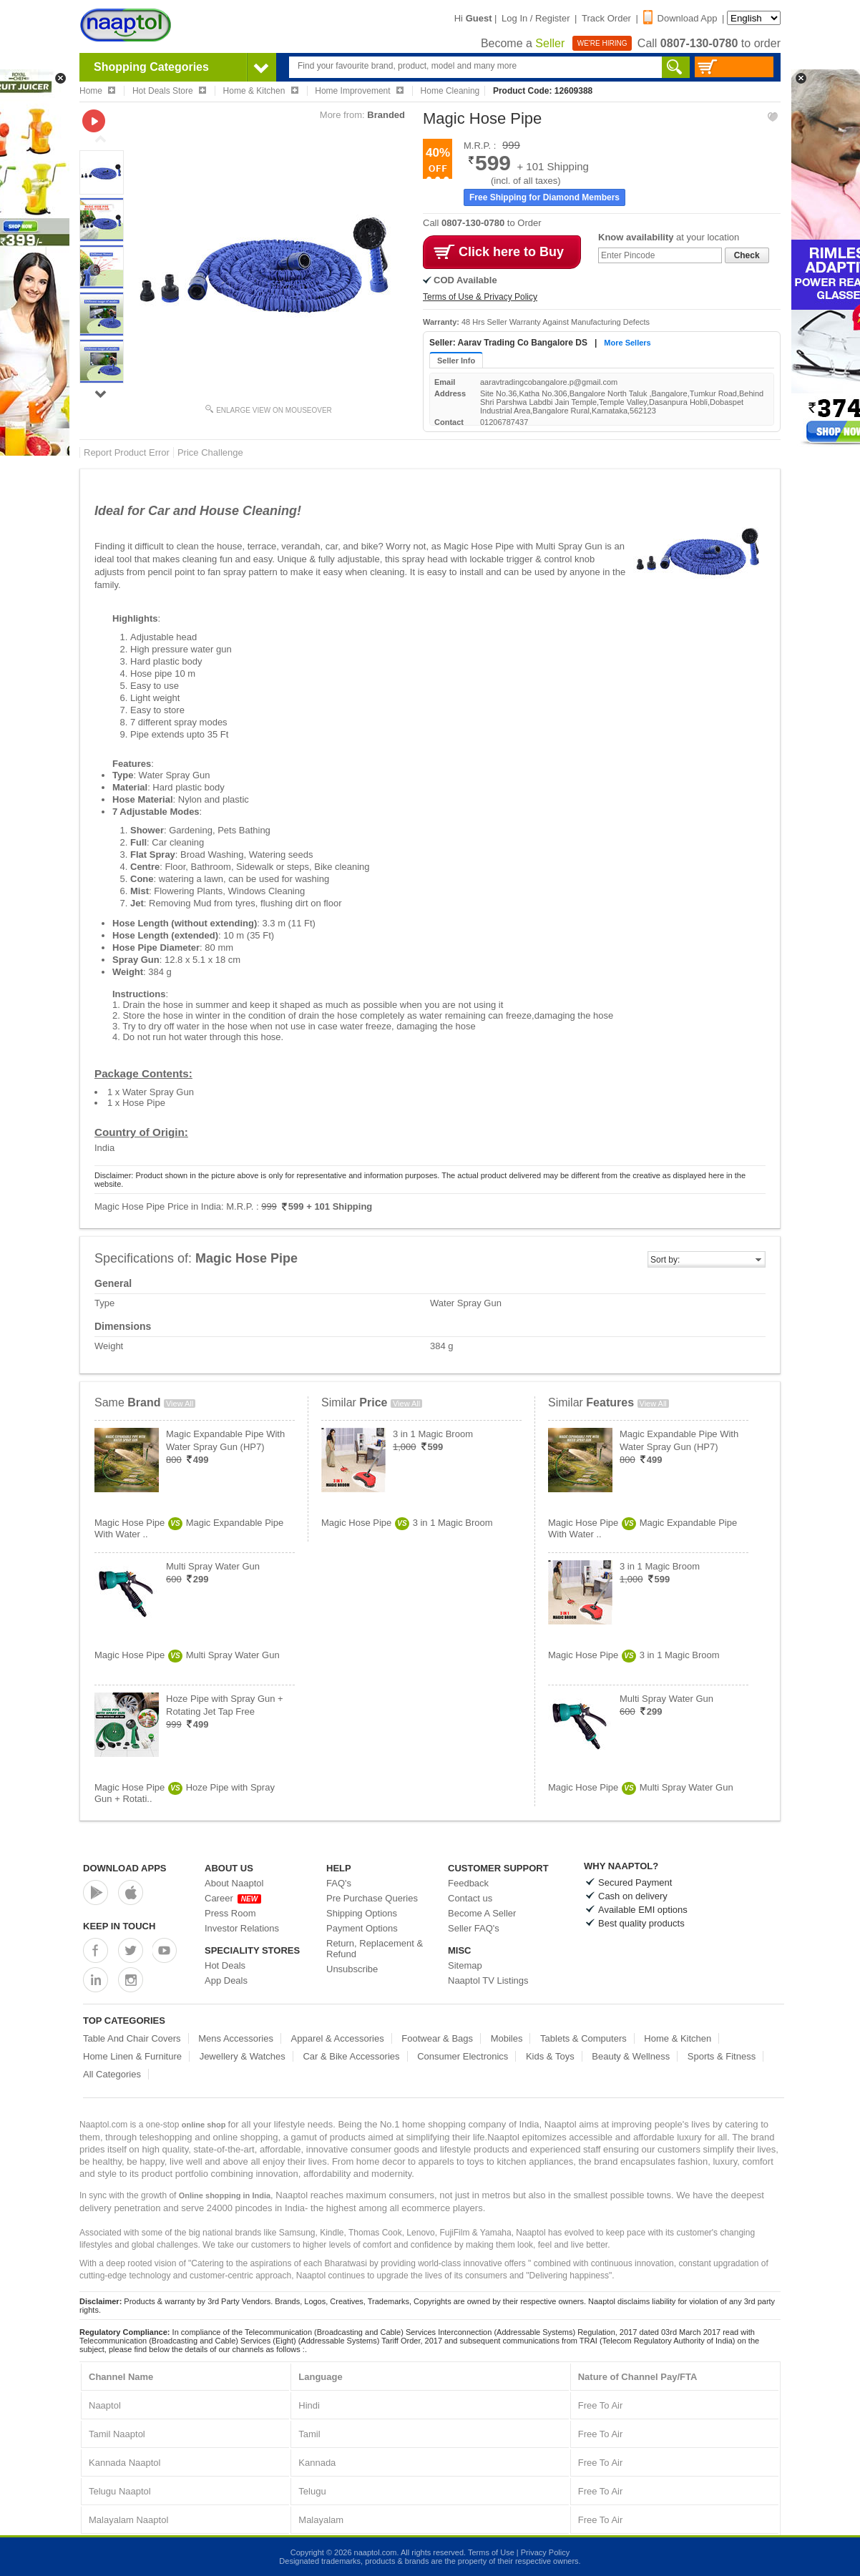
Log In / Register (536, 18)
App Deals (226, 1980)
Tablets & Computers (583, 2038)
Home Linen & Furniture (132, 2056)
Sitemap (465, 1965)
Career (233, 1898)
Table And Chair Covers (132, 2038)
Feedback (468, 1883)
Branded (386, 114)
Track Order (606, 18)
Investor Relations (242, 1928)
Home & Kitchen (677, 2038)
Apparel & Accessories (337, 2038)
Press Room (230, 1913)
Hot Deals (225, 1965)
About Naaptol (234, 1883)
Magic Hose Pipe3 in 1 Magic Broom (407, 1522)
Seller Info (456, 360)
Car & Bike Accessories (351, 2056)
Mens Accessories (235, 2038)
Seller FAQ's (473, 1928)
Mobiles (507, 2038)
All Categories (112, 2074)
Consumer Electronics (462, 2056)
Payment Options (362, 1928)
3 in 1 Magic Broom (433, 1434)
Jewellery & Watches (242, 2056)
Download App (680, 18)
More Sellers (627, 342)
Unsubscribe (352, 1969)
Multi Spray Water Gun (213, 1566)
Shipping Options (361, 1913)
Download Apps (125, 1868)
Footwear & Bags (437, 2038)
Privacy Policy (545, 2552)
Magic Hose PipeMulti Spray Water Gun (187, 1655)
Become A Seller (482, 1913)
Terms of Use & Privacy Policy (480, 297)
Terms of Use (491, 2552)
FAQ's (338, 1883)
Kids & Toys (550, 2056)
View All (179, 1403)
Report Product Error (127, 452)
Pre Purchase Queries (372, 1898)
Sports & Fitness (722, 2056)
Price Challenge (210, 452)
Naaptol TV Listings (488, 1980)
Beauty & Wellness (631, 2056)
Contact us (470, 1898)
